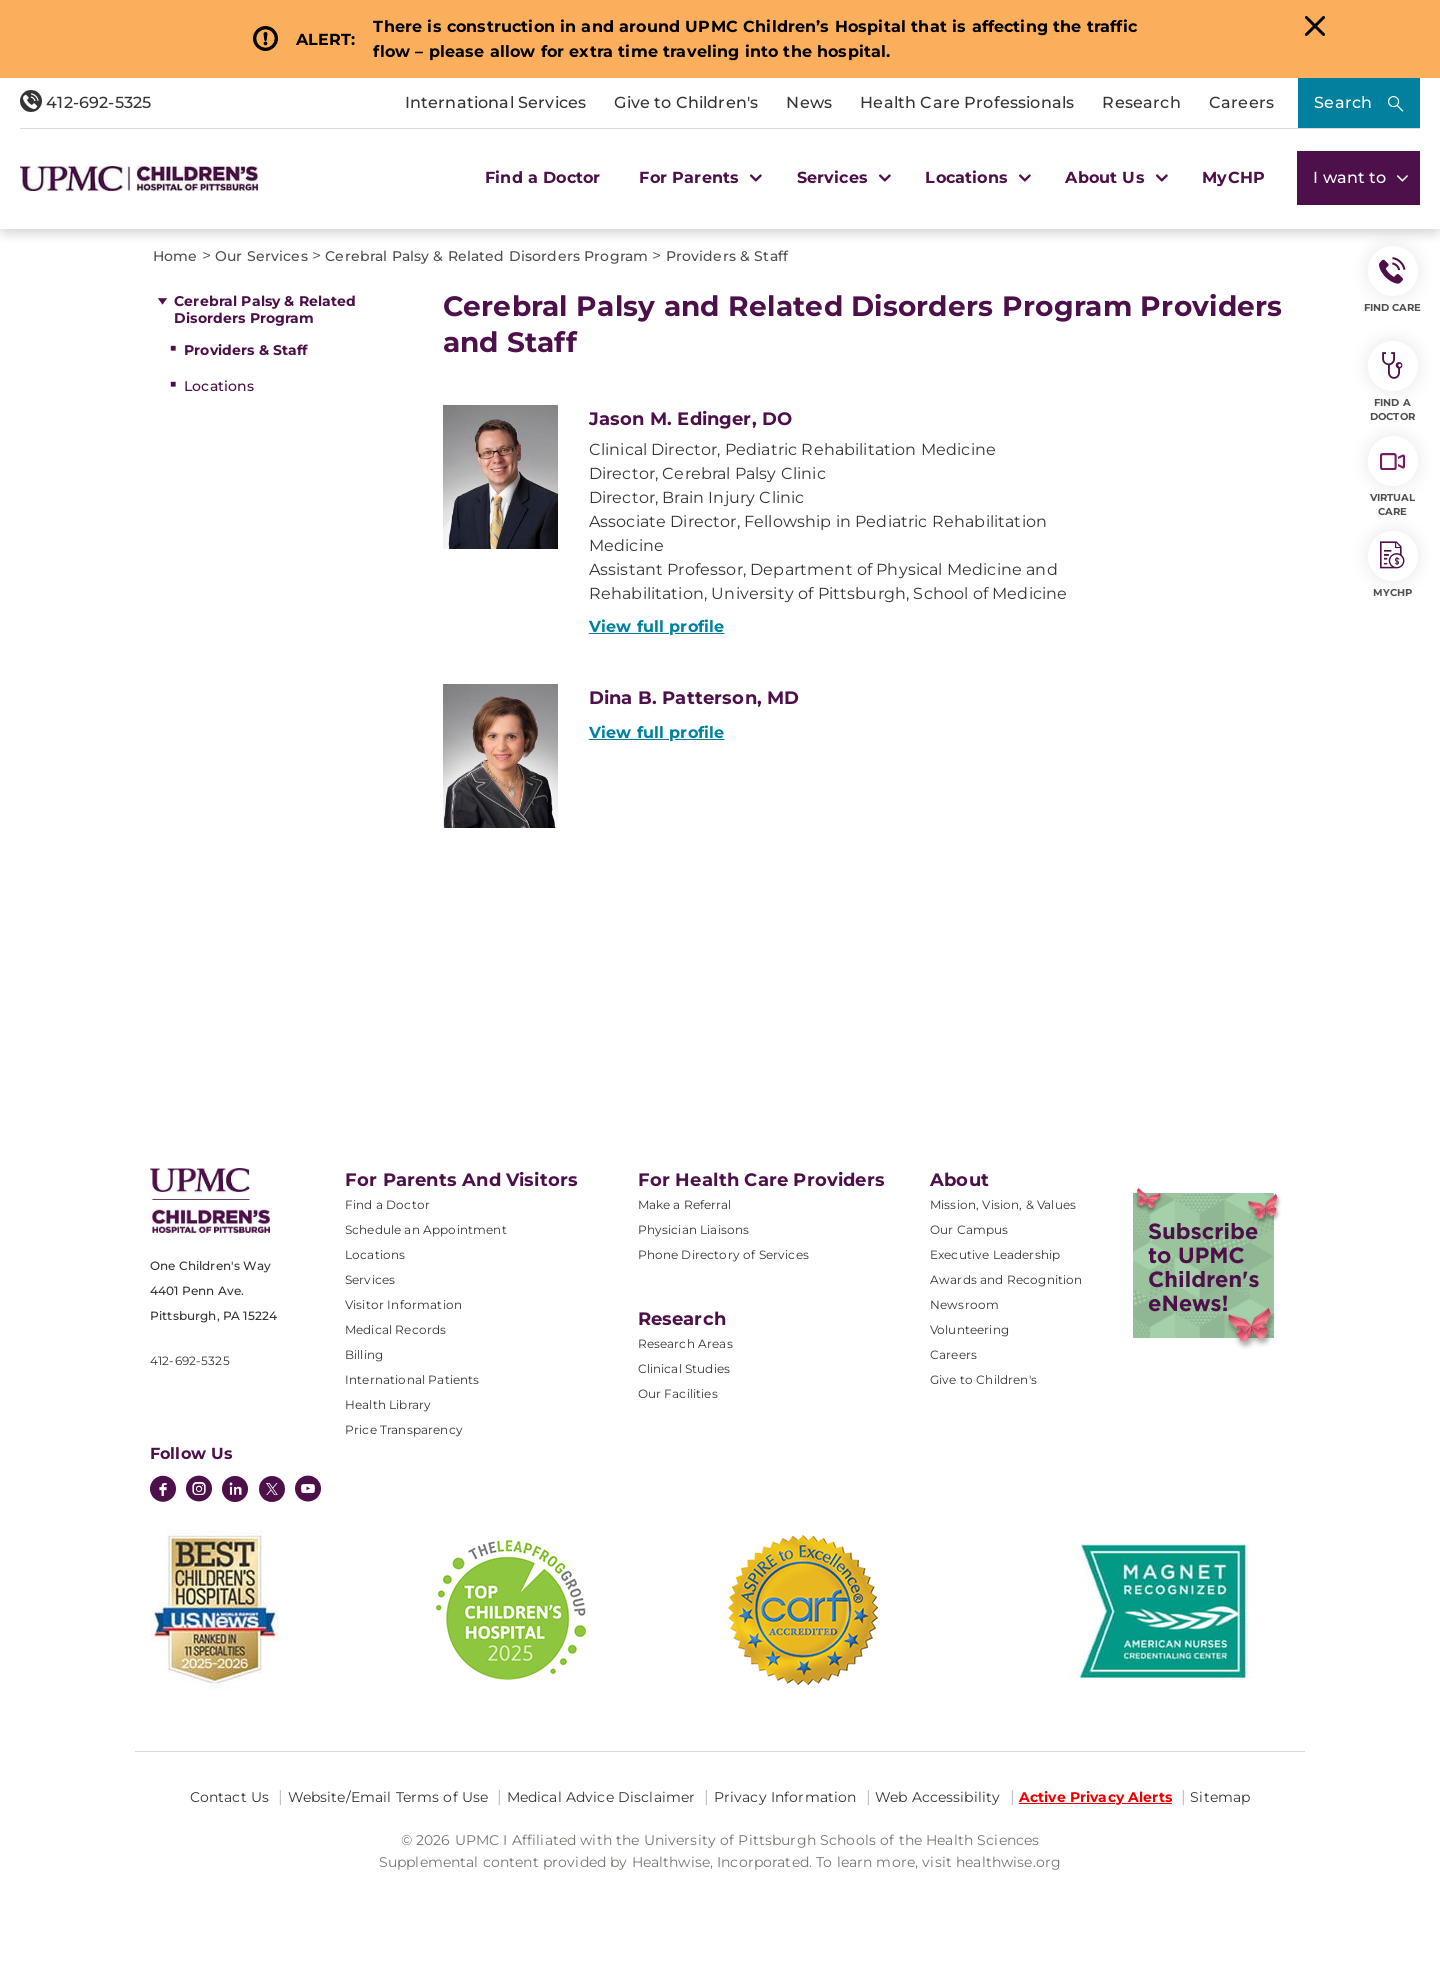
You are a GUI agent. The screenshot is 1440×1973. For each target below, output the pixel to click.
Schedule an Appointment (426, 1229)
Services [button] (842, 177)
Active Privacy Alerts (1095, 1797)
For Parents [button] (698, 177)
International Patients (412, 1379)
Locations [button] (975, 177)
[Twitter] (272, 1489)
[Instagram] (199, 1491)
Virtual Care (1393, 477)
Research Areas (685, 1343)
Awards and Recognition (1006, 1279)
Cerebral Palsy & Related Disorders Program (265, 309)
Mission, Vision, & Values (1003, 1204)
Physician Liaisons (694, 1229)
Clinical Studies (684, 1368)
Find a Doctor (542, 177)
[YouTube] (308, 1491)
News (809, 102)
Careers (1241, 102)
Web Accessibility (937, 1797)
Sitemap (1220, 1797)
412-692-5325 (85, 102)
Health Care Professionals (967, 102)
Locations (219, 386)
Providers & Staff (245, 350)
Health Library (388, 1404)
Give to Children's (686, 102)
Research (1141, 102)
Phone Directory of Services (723, 1254)
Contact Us (229, 1797)
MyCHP (1233, 177)
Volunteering (969, 1329)
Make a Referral (684, 1204)
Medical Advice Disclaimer (601, 1797)
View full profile (657, 626)
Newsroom (964, 1304)
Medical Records (395, 1329)
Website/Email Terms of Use (388, 1797)
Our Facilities (678, 1393)
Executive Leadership (995, 1254)
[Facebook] (163, 1491)
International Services (496, 102)
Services (370, 1279)
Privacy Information (785, 1797)
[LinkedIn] (235, 1491)
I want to (1358, 177)
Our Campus (969, 1229)
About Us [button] (1114, 177)
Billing (364, 1354)
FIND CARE (1393, 280)
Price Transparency (404, 1429)
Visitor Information (403, 1304)
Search (1343, 102)
